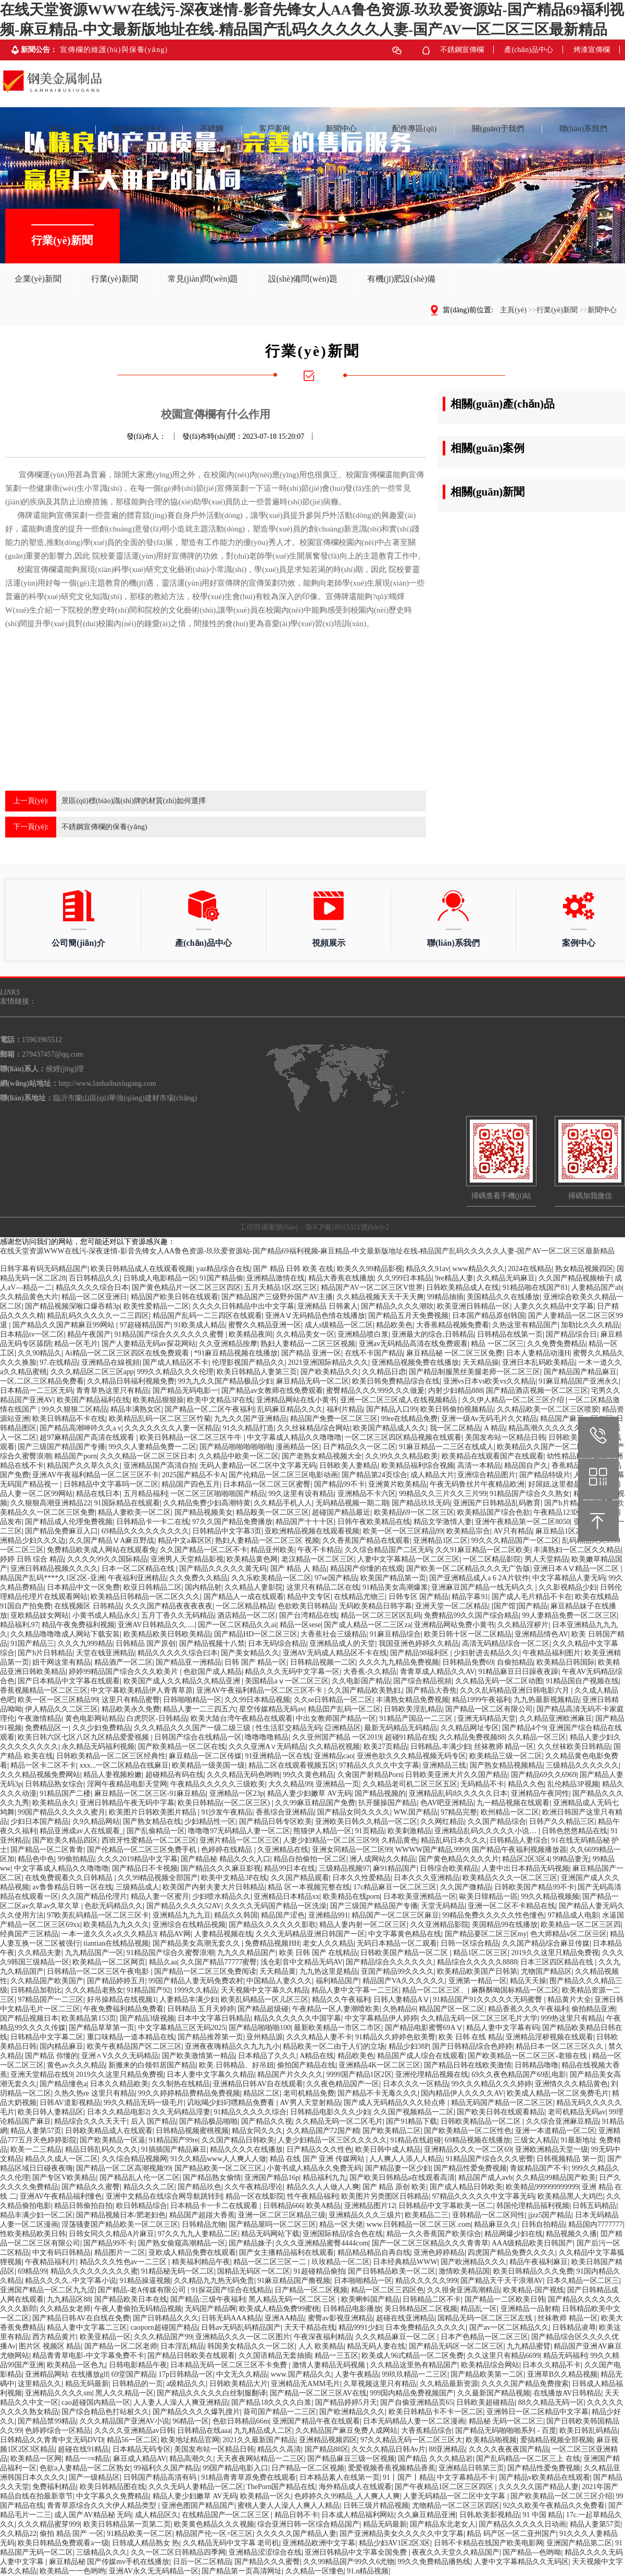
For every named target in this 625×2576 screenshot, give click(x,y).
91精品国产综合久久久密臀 (489, 2159)
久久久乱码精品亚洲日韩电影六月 (515, 1690)
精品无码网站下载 (270, 2234)
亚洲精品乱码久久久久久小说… (486, 1831)
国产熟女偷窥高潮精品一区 (182, 2243)
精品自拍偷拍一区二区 (309, 1859)
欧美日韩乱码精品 (588, 2430)
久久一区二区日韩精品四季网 (178, 2552)
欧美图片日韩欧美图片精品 (153, 1812)
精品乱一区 (478, 2309)
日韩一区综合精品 (470, 1943)
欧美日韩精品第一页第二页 (127, 2524)
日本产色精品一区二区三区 (484, 2337)
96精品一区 (190, 2421)
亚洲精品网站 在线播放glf (66, 2374)
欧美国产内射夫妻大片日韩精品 (213, 1887)
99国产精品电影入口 (235, 2468)
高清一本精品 (479, 1465)
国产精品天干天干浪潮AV (501, 2281)
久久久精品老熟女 (94, 1990)
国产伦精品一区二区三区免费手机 (142, 1850)
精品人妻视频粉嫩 (112, 1775)
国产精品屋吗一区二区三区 (272, 2224)
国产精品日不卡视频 (145, 1868)
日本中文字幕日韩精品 (214, 2018)
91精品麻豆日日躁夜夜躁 (518, 1672)
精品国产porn (75, 1456)
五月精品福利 (145, 1494)
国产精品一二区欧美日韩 (505, 2299)
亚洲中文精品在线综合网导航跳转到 (164, 2196)
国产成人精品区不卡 (175, 1362)
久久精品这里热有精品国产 (414, 2365)
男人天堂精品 (546, 1559)
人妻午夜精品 (357, 2374)
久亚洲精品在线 (282, 1850)
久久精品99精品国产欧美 (556, 2177)
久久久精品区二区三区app (92, 1372)
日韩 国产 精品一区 (255, 1662)
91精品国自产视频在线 (582, 1681)
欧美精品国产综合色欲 (493, 1512)
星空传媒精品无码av (271, 1709)
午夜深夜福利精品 (323, 2337)
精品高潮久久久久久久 (544, 1428)
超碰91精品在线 (410, 1737)
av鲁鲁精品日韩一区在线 (72, 1887)
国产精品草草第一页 (101, 2028)
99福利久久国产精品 (166, 2468)
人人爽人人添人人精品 (405, 2159)
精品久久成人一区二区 (61, 2159)
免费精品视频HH (272, 1943)
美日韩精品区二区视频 (420, 2309)
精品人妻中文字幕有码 (502, 2028)
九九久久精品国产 (246, 1953)
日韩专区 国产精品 (419, 1597)
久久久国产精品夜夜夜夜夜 (169, 1606)
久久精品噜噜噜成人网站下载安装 (65, 1634)
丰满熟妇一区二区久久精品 (577, 1550)
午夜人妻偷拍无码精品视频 (138, 2309)
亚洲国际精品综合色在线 (343, 2234)
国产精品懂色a (63, 2084)
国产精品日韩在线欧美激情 (467, 2065)
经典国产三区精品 (29, 1934)
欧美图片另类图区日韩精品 (385, 2196)
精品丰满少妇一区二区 (36, 2215)
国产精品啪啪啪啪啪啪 (235, 1447)
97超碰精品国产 (145, 1325)
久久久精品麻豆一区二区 (396, 2337)
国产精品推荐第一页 (210, 2037)
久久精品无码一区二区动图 (499, 1681)
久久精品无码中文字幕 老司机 (231, 2543)
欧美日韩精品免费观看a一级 (63, 2543)
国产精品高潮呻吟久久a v (80, 1428)
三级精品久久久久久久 (582, 1765)
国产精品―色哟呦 (532, 2552)
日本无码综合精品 (277, 1643)
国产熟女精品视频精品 (506, 1765)
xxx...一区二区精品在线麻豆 (124, 1765)
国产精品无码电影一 (185, 1390)
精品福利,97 (19, 1625)
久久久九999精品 (85, 1643)
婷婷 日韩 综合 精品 (32, 1559)
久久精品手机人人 (283, 1503)
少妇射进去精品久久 (486, 1653)
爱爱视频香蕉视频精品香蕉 (391, 2468)
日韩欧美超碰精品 (485, 2402)
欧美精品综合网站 (490, 2365)
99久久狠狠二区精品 (74, 1409)
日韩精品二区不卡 (432, 2299)
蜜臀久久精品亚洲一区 (264, 1325)
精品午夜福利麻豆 (538, 2262)
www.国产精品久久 (301, 2374)
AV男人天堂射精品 (310, 2103)
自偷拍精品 (515, 1662)
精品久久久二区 (148, 2187)
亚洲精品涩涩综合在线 (265, 2552)
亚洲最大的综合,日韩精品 (433, 1334)
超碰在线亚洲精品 (405, 2318)
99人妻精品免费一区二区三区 (569, 1615)
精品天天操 (528, 1981)
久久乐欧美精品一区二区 (271, 1578)
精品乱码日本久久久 (453, 1840)
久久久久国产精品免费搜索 (525, 2384)
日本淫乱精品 (182, 2346)
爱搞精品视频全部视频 (556, 2440)
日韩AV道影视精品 (70, 2103)
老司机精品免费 (308, 2093)
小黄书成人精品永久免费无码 (314, 2168)
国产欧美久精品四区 (65, 1840)
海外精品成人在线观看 (355, 2487)
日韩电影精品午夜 (138, 2365)
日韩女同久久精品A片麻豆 (111, 2234)
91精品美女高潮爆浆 (395, 1587)
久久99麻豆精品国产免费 (315, 1803)
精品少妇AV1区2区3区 (394, 2543)
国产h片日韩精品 (45, 1653)
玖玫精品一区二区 (340, 2262)
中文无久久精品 (241, 2374)
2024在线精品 (530, 1269)
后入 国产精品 (154, 2121)
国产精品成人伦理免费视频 (69, 1522)
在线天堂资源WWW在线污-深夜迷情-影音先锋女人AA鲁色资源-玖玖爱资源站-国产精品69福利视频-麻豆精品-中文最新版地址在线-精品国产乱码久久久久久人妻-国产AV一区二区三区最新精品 (307, 1251)
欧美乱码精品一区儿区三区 (264, 1999)
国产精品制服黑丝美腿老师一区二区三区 (474, 1372)
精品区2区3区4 (525, 1859)
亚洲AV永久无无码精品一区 (153, 2571)
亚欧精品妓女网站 (39, 1615)
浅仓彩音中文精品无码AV (301, 1962)
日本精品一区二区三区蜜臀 (266, 1484)
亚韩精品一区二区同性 (488, 2215)
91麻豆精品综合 (395, 1634)
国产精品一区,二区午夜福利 (209, 1409)
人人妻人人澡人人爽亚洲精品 (180, 2402)
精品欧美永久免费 (131, 1709)
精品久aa (163, 1962)
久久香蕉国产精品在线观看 (366, 1540)
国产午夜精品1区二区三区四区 (445, 2487)
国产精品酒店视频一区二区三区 (537, 1390)
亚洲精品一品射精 (530, 2309)
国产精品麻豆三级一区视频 (351, 2459)
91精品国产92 (148, 1990)
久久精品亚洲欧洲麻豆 (555, 1718)
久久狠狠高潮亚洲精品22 (50, 1503)
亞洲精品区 (342, 1728)
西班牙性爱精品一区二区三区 (149, 1840)
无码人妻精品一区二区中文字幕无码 (257, 1465)
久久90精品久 (39, 1353)
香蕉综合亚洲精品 (285, 1812)
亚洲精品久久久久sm (58, 2393)
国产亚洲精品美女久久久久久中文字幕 (402, 2533)
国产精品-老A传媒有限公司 (143, 2290)
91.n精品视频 (368, 2571)
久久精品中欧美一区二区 (238, 1456)
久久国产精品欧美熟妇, (365, 1690)
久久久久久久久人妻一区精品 (171, 1428)
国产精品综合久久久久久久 (389, 1962)
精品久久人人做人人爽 (322, 2187)
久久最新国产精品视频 (493, 2393)
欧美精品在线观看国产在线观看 (493, 1456)
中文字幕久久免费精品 (112, 2496)
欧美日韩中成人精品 (388, 2149)
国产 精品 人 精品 (298, 1568)
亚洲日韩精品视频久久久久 (54, 1568)
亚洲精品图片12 (369, 2206)
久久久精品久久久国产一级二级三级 (193, 1728)
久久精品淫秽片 (522, 1625)
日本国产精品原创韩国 (488, 1315)
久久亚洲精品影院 (439, 1924)
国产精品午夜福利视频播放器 (519, 1850)
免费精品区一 (47, 1728)
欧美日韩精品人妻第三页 (257, 1372)
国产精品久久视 (266, 2121)
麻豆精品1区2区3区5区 (571, 1531)
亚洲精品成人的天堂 (342, 1643)
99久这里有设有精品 (301, 1494)
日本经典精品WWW (405, 2262)
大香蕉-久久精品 (370, 1672)
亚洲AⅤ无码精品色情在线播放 (315, 1315)
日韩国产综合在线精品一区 (198, 1737)
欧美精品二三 (426, 2215)
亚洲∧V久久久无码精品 (119, 2056)
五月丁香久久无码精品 (177, 1615)
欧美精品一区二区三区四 (581, 1924)
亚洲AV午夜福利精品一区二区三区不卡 (95, 1475)
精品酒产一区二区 (123, 1662)
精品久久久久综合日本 (92, 1287)
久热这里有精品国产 (525, 1325)
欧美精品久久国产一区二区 (540, 1447)
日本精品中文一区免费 (83, 1587)
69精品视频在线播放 (477, 2140)
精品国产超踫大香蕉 (202, 2215)
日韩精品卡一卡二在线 (152, 1522)
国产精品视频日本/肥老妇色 (121, 2215)
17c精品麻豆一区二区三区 (394, 1887)
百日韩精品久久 (94, 1278)
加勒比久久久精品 (590, 1325)
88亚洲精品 (447, 2449)
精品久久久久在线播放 (246, 2149)
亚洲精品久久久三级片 (365, 2215)
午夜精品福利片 (50, 2262)
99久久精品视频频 (550, 1896)
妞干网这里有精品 (61, 1662)
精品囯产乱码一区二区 (344, 1709)
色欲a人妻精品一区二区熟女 (85, 2468)
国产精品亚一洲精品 (188, 1662)
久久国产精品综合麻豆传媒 (546, 1943)
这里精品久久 (39, 2384)
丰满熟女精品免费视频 (412, 1700)
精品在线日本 (98, 1494)
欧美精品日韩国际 (565, 1662)
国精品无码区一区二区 (253, 2271)
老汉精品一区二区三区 (317, 1559)
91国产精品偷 (221, 1278)
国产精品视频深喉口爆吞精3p (72, 1306)
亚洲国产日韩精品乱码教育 (497, 1503)
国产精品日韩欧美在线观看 (191, 2355)
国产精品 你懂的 (51, 2056)
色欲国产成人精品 (212, 1672)
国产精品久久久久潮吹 (397, 1306)
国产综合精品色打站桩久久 (105, 2412)
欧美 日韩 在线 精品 (471, 2037)
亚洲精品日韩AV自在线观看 (258, 2084)
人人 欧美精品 (321, 2346)
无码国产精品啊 (210, 2309)
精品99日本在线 (289, 1868)
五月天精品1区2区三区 (280, 1287)
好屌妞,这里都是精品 (562, 1484)
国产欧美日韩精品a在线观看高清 (402, 2177)
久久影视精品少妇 (568, 1587)
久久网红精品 (442, 1821)
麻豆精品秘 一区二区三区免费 (454, 1353)
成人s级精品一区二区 (339, 1325)
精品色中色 (36, 1859)
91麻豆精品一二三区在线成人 (446, 1447)
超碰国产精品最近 (341, 1512)
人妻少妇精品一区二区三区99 (330, 1840)
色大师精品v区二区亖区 (568, 1934)
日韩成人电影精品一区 (159, 1278)
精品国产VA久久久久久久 (403, 1981)
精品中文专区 (309, 1597)
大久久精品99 (290, 1784)
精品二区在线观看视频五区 (292, 1765)
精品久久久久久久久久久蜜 (94, 2271)
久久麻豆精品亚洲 (426, 2515)
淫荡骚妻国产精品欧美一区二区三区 (119, 2224)
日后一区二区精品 (202, 2562)
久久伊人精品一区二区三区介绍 (514, 1400)
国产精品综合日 (571, 1334)
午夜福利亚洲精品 (137, 1578)
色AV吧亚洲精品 (446, 1803)
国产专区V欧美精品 (64, 2177)
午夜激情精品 (39, 1718)
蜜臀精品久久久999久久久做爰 (375, 1390)
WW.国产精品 (415, 1812)
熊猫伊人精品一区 (322, 1831)
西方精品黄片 (54, 2337)
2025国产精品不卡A (194, 1475)
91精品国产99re (173, 2140)
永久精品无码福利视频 (97, 1746)
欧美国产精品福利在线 (93, 1400)
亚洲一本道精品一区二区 (555, 2131)
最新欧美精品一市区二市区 (337, 2028)
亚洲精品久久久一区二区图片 (242, 2337)
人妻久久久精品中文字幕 (554, 1306)
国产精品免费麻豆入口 (61, 1531)
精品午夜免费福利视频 (78, 1625)
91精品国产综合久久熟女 (530, 1494)
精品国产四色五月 (190, 1484)
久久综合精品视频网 (134, 2159)
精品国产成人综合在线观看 (421, 2056)
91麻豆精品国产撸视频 (293, 2281)
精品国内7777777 (595, 2224)
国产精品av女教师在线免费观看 (272, 1390)
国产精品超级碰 (263, 2009)
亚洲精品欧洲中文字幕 (318, 2543)
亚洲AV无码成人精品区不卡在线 (335, 1653)
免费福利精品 (54, 2487)
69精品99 (32, 2271)
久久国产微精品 (465, 1887)
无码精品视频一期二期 (352, 1503)
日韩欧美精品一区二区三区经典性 (111, 1756)
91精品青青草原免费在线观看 (248, 2477)
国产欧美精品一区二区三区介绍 (561, 2496)
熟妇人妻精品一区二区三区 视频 (267, 1540)
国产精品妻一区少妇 (398, 2168)
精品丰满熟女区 (135, 1409)
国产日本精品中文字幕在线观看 (69, 1681)
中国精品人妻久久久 (279, 1981)
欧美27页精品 (385, 1746)
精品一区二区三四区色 (387, 2290)
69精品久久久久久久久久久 (145, 1531)
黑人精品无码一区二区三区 (293, 2299)
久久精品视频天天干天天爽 (380, 1297)
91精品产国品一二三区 (417, 1718)
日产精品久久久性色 (319, 2149)
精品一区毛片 (76, 1344)
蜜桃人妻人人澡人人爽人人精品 (289, 2505)
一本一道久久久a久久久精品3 (108, 1934)
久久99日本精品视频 (257, 1700)
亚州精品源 (264, 2037)
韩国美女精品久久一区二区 (251, 2346)
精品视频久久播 (571, 2234)
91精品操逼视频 (145, 2281)
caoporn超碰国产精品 (164, 2327)
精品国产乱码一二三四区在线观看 (207, 1315)
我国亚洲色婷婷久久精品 (419, 1643)
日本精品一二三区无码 (36, 1390)
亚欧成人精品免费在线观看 (192, 2252)
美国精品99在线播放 (505, 1924)
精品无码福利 (565, 2355)
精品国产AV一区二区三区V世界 (372, 1287)
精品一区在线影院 (255, 2196)
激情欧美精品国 (464, 2271)
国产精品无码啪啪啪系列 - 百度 (505, 2430)
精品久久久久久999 (426, 2281)
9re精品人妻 (454, 1278)
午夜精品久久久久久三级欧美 (217, 1784)
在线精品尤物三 (359, 1597)
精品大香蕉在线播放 (341, 1278)
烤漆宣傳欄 (591, 50)
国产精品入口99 (391, 1409)
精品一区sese (300, 1625)
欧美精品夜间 (250, 1334)
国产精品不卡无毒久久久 (378, 2093)
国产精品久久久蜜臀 (267, 2562)
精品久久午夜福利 (341, 1999)
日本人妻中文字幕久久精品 (210, 2074)
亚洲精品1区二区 (440, 1540)
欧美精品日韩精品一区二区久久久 (145, 1597)
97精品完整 (459, 1812)
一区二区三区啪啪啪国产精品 (217, 1494)
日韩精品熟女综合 (54, 1784)
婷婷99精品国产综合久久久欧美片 (124, 1672)
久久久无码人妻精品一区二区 (195, 2487)
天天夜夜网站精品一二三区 (260, 2459)
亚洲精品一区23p (236, 1793)
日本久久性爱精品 (361, 1878)
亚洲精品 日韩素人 (327, 1306)
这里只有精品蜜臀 (131, 1700)
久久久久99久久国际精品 (107, 1559)
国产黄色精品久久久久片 (459, 1859)
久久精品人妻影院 (253, 1587)
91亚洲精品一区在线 (277, 1756)
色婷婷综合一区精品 (58, 2430)
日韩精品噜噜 (536, 2065)
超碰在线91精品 (83, 2449)
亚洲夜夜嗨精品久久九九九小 (232, 2046)
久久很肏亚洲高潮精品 (463, 2290)
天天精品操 (481, 1362)
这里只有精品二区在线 (322, 1587)
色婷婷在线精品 (227, 1850)
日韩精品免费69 (467, 1662)
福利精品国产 (337, 1981)
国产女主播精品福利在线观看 (286, 2252)
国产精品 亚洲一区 (311, 1353)
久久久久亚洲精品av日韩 (134, 2430)
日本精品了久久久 (267, 2056)
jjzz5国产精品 (549, 2215)
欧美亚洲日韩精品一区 (473, 1306)
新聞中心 (602, 310)
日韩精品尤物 (204, 2224)
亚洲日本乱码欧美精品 (538, 1362)
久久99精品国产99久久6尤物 (348, 2562)
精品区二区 (261, 2093)
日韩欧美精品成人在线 (462, 1287)
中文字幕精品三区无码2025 (182, 2028)
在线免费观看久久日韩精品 (70, 1878)
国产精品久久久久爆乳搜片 (196, 2412)
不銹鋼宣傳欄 (462, 50)
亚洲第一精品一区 (477, 1981)
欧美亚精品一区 (105, 2337)
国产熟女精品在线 (152, 1821)
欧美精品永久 (54, 1803)
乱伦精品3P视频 (573, 1784)
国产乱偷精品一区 (156, 1831)
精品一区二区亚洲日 (94, 1297)
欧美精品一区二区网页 (108, 1962)
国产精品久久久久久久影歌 (272, 1924)
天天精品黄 (277, 1971)
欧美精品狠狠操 (158, 1400)
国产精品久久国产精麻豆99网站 (64, 1325)
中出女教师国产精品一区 (336, 1718)
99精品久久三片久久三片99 (442, 1494)
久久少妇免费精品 (101, 1728)
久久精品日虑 (384, 1372)
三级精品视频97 (344, 1868)
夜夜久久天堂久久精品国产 (455, 2552)
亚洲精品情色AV (541, 1634)
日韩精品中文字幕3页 (226, 1531)
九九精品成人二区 (263, 2430)
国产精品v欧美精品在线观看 (544, 2477)
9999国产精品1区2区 (359, 2074)
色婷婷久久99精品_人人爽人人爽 (347, 2496)
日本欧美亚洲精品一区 (419, 1896)
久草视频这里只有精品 (379, 2384)
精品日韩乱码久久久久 (101, 2149)
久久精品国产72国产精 (322, 2131)
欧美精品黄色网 (252, 1559)
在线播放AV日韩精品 (567, 2393)
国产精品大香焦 (431, 1690)
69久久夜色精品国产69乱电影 (518, 2074)
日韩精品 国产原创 (146, 1643)
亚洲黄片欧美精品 (397, 1484)
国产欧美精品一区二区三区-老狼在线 (528, 2056)
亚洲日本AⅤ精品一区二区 (577, 1568)
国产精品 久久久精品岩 (435, 2459)
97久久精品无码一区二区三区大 (411, 2440)
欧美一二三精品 (35, 2149)
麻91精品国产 (395, 1868)
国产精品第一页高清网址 (242, 2571)
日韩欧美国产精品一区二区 (405, 1953)
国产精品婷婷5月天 (346, 2402)
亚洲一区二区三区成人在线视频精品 (399, 1400)
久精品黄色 (399, 1840)
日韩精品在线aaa (204, 2430)
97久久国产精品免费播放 (232, 1522)
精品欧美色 (394, 1325)
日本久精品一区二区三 (582, 2281)
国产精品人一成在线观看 (244, 1597)
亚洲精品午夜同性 (540, 1793)
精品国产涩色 (283, 1915)
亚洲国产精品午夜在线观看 (316, 2421)
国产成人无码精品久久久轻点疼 (396, 2103)
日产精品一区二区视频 (310, 2290)
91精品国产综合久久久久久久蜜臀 (170, 1334)
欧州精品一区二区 (510, 1812)
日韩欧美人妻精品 (348, 1465)
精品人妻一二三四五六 (199, 1709)
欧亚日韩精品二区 (152, 1587)
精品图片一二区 (119, 2252)
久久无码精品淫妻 (181, 2112)
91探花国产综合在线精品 (231, 2290)
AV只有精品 (512, 1531)
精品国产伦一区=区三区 (214, 2533)
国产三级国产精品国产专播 (61, 1447)
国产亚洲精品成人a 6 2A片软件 (479, 1578)
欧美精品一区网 (35, 2459)
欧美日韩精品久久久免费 (533, 2271)
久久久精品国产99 (163, 2337)
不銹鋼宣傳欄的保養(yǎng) (104, 827)
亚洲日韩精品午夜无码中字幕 (127, 1803)
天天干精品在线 (309, 2327)
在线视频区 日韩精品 (88, 1606)
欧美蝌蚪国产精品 (370, 2299)
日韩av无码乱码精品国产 (241, 2327)
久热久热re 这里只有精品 (94, 2093)
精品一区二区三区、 (435, 1990)
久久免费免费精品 (556, 1344)
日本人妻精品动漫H (538, 1353)
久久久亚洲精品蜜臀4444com (322, 2243)
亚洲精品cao (333, 1756)
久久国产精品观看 (300, 1878)
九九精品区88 (69, 2299)
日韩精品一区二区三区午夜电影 (99, 1971)
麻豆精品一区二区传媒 (205, 1756)
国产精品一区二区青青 (46, 1850)
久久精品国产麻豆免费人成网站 (346, 2430)
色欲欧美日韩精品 (307, 1606)
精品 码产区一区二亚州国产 (511, 2533)
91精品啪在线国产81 (535, 1287)
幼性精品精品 (569, 1456)
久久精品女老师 (65, 2309)
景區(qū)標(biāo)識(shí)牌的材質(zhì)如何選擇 (133, 801)
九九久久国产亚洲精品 (250, 1419)
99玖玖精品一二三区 (414, 2374)
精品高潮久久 (191, 2459)
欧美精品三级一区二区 (505, 1756)
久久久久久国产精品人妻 (538, 2487)
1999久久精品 (195, 1990)
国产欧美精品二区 (391, 2131)
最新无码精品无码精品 (400, 1728)
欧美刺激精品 (409, 1831)
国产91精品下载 (411, 2121)
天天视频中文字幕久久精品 (264, 1990)
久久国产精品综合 (497, 1821)
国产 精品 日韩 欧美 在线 (293, 1269)
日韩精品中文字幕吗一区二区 (111, 1484)
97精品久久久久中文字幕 (379, 1765)
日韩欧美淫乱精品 (413, 1709)
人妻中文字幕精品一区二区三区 (408, 1559)
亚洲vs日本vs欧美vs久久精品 (489, 1381)
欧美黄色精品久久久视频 (214, 2524)
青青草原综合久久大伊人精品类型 (102, 2505)
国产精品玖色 (199, 2187)
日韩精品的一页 (137, 2384)
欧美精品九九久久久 (116, 1924)
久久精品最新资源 (449, 2384)
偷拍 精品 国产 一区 (72, 2533)
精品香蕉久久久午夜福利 (528, 2009)
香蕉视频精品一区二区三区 (44, 1690)
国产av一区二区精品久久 (509, 2327)
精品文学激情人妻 (443, 1522)
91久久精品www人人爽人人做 (218, 2159)
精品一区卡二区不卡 (43, 1765)
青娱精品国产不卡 (539, 2168)
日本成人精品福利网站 (357, 2515)
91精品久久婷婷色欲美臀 (395, 2037)
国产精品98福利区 (420, 1653)
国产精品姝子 (250, 2243)
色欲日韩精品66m (241, 2421)
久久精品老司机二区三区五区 (409, 1784)
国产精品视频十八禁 (212, 1643)
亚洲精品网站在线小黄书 (296, 1400)
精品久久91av (427, 1269)
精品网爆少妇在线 (513, 2234)
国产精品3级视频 (147, 2018)
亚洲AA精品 (284, 2318)
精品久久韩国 (236, 1915)
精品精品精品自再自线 (374, 2252)
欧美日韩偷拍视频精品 (456, 1409)
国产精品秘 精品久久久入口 (225, 1859)
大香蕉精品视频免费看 (452, 1325)
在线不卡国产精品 (374, 1353)
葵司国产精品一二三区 (279, 2412)
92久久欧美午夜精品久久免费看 (554, 2505)
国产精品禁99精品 (47, 2421)
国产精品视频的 (380, 1793)
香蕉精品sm (570, 1465)
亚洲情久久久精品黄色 (571, 2084)
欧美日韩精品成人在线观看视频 (142, 1269)
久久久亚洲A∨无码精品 (267, 1746)
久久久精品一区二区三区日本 (147, 1456)
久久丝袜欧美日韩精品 (574, 1746)
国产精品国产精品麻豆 (580, 1372)
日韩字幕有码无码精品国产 (44, 1269)
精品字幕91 (470, 1597)
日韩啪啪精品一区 (192, 1700)
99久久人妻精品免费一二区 (152, 1447)
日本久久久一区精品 (415, 2084)
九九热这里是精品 (328, 1971)
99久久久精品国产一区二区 (515, 1540)
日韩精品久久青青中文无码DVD (51, 2440)
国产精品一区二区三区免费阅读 (205, 1971)
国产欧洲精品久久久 (473, 2262)
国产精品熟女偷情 (212, 2177)
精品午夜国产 (89, 1334)
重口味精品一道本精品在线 (130, 2037)
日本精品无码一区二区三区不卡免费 (229, 2365)
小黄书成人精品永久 (105, 1615)
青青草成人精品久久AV (437, 1672)
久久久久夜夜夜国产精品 (509, 2449)
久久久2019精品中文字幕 (137, 1859)
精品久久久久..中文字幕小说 (70, 2281)
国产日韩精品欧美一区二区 (391, 2271)
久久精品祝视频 (334, 1746)
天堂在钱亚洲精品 (105, 1653)
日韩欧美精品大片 (238, 2384)
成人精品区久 (157, 2515)
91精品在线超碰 (415, 2140)
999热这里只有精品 (572, 2018)
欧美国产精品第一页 (393, 1578)
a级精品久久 (186, 2384)
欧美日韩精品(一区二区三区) (225, 1803)
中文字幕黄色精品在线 (404, 1934)
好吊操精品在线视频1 (121, 1999)
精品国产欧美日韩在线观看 (174, 1297)
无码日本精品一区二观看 (397, 1943)
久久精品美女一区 (305, 1334)
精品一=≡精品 (87, 2459)
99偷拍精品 (76, 1859)
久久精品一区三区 (537, 1737)
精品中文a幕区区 (185, 1540)
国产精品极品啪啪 (208, 2121)
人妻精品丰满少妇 (188, 1999)
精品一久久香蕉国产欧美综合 (433, 2234)
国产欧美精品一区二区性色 (467, 2131)
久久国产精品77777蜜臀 (218, 1962)
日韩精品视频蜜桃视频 (192, 2131)
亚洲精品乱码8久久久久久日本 (458, 1793)
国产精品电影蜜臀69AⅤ (424, 2028)
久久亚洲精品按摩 (228, 1344)
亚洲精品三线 (444, 1765)
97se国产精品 (336, 1578)
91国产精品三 (32, 1643)
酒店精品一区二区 (246, 1615)
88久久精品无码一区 (551, 2402)
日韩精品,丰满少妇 (440, 1746)
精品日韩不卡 (296, 2515)
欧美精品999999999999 (542, 2187)
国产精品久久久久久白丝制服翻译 (211, 2393)
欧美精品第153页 (88, 2018)
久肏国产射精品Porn (370, 1775)
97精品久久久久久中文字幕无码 (483, 2196)
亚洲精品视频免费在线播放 (415, 1362)
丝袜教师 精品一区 (504, 1746)
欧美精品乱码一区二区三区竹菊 (160, 1419)
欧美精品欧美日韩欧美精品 (167, 1634)
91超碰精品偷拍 (319, 2271)
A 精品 (494, 1428)
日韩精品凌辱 (574, 2327)
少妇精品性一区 (209, 1821)
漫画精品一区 (297, 1447)
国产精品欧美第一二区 (487, 2374)
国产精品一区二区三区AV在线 (318, 2393)
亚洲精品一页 (337, 1784)
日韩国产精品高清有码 (160, 2477)
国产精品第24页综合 (374, 1475)
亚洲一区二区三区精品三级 (282, 2215)
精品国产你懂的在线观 (366, 1568)
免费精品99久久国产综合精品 (471, 1615)
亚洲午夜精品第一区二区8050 (522, 1522)
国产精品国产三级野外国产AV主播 (277, 1297)
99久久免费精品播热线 (433, 2562)
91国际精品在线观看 (127, 1503)
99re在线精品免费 (409, 1419)
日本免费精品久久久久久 (425, 2327)
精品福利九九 (324, 2177)
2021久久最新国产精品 (258, 2440)
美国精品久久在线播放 (503, 1297)
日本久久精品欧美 (119, 2084)
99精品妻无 (571, 1859)
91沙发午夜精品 (226, 1812)
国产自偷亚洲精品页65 (416, 2402)
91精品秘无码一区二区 (177, 2271)
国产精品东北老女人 (443, 2524)
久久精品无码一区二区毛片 (339, 2121)
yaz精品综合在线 (223, 1269)
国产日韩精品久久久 (165, 2318)
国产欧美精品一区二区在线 (182, 1746)
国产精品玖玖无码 (421, 1503)
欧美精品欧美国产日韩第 (477, 1971)
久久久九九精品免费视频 (399, 1662)
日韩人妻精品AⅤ (401, 1999)
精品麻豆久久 (496, 2224)
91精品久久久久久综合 (250, 2112)
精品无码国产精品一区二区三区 (502, 2103)
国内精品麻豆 (61, 2046)
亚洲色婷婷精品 (439, 2252)
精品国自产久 (526, 1465)
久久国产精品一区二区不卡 (203, 1550)
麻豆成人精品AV (139, 2459)
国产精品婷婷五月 (116, 1981)
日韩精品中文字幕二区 (46, 2037)
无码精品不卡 (482, 1784)
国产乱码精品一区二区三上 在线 (528, 2459)
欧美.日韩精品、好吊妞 (236, 2065)
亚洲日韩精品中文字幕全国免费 (357, 2552)
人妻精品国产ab (596, 1287)
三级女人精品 (535, 2140)
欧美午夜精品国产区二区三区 (134, 2046)
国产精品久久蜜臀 (90, 2187)
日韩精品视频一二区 (323, 1662)
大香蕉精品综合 (426, 2430)
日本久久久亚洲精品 (426, 1878)
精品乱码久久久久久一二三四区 (98, 1315)
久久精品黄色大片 (29, 1297)
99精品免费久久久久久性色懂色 (493, 1915)
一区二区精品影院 (492, 1559)
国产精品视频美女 (203, 1512)
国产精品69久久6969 (544, 1775)
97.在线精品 (59, 1362)
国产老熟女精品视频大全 (322, 1456)
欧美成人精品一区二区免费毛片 (558, 2093)
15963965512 (598, 1437)
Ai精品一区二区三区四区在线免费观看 (128, 1353)
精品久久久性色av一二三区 (124, 2262)
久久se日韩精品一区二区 (333, 1700)
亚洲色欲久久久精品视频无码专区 (411, 1756)
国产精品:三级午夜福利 (207, 2299)
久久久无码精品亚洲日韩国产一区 (310, 1934)
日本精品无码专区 (142, 2449)
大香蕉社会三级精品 (333, 1634)
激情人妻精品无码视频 (329, 2365)
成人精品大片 (432, 1475)
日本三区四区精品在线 (557, 1962)
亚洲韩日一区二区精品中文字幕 (537, 2412)
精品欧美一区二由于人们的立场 (334, 2046)
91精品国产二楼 (65, 1793)
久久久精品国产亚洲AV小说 (124, 2421)
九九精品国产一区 (94, 1953)
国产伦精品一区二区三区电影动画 (283, 1475)
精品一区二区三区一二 (270, 2262)
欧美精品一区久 (265, 2496)
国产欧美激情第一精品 (198, 2056)
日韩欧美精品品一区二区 (482, 2121)
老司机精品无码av (577, 2112)
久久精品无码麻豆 (506, 1278)
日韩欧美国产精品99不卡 (534, 1887)
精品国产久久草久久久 (83, 1465)
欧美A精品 (323, 2206)
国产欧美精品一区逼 (112, 2140)
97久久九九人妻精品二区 (198, 2234)
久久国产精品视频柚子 (575, 1278)
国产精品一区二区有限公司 (489, 1709)
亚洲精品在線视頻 (110, 1362)
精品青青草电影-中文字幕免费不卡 (88, 2355)
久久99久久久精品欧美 (401, 1456)
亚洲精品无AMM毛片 (305, 2384)
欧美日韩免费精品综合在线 (396, 1381)
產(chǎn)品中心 (528, 50)
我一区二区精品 (455, 1428)
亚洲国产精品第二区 (579, 2543)
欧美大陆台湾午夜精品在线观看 (242, 1718)
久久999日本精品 (404, 1278)
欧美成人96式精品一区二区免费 (412, 2355)
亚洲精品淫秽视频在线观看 (549, 2037)
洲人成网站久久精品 (382, 1859)
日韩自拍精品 (543, 2224)
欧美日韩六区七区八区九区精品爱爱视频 (84, 1737)
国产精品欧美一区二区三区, (219, 2168)
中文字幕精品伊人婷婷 (381, 2018)
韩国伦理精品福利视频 (532, 2206)
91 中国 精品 (542, 2515)
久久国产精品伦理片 (94, 1896)
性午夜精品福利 (312, 2196)
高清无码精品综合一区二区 (505, 1643)
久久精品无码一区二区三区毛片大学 (479, 2018)
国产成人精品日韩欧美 (466, 2187)
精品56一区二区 (132, 2440)
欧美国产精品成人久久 (389, 1428)
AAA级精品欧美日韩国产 (532, 2243)
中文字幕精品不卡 (466, 2477)
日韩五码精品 (594, 2206)
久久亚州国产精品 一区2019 (337, 1737)
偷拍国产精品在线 (306, 2065)
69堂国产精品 (133, 2374)
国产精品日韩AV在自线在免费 (80, 2318)
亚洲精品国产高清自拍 (159, 1465)
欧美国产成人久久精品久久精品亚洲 (182, 1681)
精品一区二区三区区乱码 (381, 1615)
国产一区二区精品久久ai (237, 1625)
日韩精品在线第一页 (510, 1334)
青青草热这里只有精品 (112, 1390)
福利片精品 (345, 1409)
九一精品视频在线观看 (513, 1803)
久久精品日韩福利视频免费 (130, 1381)
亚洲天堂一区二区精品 (451, 1606)
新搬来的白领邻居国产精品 (152, 2065)
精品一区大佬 (341, 2224)
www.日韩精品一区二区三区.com (419, 2224)
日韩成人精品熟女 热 (146, 2543)
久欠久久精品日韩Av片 (389, 2449)
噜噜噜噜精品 (267, 1737)
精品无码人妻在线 (376, 2346)
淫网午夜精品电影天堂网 (127, 1784)
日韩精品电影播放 (352, 2309)
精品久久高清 (279, 2449)
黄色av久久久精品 (76, 2065)
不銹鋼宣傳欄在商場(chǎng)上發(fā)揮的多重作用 (127, 50)
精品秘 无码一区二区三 (506, 2421)
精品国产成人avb (485, 2177)
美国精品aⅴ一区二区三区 (286, 1681)
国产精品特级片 (544, 1475)
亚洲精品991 (328, 1915)
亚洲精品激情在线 (275, 1278)
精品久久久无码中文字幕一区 (292, 1672)
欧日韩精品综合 (141, 2206)
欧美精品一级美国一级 (208, 1765)
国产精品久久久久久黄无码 (223, 1568)
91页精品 (369, 1831)
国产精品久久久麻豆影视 (221, 1868)
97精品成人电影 (573, 1915)
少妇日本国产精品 (39, 1821)
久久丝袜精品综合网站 (313, 1428)
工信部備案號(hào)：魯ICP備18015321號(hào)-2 (314, 1227)
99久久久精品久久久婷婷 (492, 2084)
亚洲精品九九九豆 (182, 1915)
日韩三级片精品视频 (376, 2505)
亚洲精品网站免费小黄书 (454, 1625)
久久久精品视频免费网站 (40, 1775)
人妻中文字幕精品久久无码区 (521, 2562)
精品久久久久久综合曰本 (178, 1653)
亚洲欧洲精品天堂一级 (551, 2149)
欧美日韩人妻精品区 (50, 2112)
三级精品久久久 (101, 2552)
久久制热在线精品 (181, 2084)
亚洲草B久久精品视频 (562, 2374)
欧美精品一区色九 (76, 2365)
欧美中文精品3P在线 (220, 1400)
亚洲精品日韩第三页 (471, 2468)
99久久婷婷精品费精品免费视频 (189, 2093)
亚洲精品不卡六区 (367, 1494)
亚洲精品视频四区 (328, 2440)
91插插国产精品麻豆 (174, 2149)
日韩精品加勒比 (35, 1990)
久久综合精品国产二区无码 (388, 1550)
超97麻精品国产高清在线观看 (88, 1437)
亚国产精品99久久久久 (397, 1971)
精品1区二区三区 (480, 1953)
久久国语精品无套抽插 (275, 2355)
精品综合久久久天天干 (90, 2121)
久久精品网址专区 (470, 1728)
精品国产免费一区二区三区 (334, 1419)
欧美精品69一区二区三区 (414, 1512)
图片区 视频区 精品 (50, 2346)
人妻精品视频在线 (223, 1934)
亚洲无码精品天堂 (486, 1718)
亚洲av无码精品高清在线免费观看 (413, 1344)
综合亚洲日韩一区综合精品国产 (308, 2524)
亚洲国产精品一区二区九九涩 (47, 2290)
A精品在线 (316, 2056)
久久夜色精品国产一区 (342, 2084)
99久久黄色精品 (308, 1775)
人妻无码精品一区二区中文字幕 (455, 2496)
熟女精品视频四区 (584, 1269)
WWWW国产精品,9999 (431, 1850)
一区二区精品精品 (245, 1606)
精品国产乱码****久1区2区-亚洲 (52, 1578)
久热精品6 (399, 2009)
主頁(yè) (513, 310)
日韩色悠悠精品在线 (574, 1831)
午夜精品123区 (557, 1512)
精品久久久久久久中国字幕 (297, 2018)
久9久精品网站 (96, 1821)
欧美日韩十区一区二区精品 (467, 1634)
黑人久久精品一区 (124, 2393)
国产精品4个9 (524, 1728)
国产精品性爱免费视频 (470, 2168)
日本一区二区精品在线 (139, 1568)
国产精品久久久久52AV (183, 1906)
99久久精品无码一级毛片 (144, 2103)
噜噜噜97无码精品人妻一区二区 (239, 1831)
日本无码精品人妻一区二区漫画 (414, 2421)
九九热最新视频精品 (546, 1700)
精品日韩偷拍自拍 (83, 2206)
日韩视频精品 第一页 (570, 2159)
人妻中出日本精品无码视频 (525, 1868)
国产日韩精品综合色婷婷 (472, 2046)
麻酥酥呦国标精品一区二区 (515, 1990)
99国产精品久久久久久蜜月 (61, 1812)
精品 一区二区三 (497, 1344)
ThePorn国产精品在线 (280, 2487)
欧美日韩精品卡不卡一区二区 (436, 2412)
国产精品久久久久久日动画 (522, 2524)
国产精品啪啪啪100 (260, 2028)
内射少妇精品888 (455, 1390)
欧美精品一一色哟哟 (72, 2571)
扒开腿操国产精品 (387, 1803)
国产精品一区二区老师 (120, 2346)
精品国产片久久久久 (290, 2074)
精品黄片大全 (569, 1999)
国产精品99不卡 (339, 1484)
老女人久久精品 (328, 1943)
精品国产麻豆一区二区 (576, 1419)
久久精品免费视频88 (472, 1737)
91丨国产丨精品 (408, 2477)
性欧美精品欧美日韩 (33, 2234)
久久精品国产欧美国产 (46, 1981)
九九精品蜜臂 (529, 2346)
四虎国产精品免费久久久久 (511, 2252)
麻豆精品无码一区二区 (312, 1381)
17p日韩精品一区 (185, 2374)
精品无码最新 (87, 2384)
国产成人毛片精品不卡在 (532, 1597)
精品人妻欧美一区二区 (134, 1512)
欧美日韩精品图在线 (112, 2487)
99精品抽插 (445, 1297)
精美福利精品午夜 (201, 2262)
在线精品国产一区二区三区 (226, 2515)
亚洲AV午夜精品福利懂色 (61, 2196)
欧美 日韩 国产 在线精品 (318, 1953)
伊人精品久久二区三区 (61, 1709)
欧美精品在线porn (351, 1896)
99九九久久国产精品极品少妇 (225, 1381)
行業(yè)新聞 (557, 310)
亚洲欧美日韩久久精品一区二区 (366, 1821)
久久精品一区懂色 (314, 2571)
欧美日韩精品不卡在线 (68, 1419)
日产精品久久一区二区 (359, 1447)
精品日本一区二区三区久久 (560, 2046)
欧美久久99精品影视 (370, 1269)
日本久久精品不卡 (551, 2365)
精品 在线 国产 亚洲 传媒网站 (318, 2159)
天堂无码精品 (443, 1906)
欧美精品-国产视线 (533, 2290)
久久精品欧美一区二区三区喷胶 (548, 1409)
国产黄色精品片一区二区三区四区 (186, 1287)
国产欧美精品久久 (330, 1372)
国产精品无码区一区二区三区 (456, 2346)
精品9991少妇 (360, 2327)
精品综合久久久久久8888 (477, 1962)
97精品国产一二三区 (50, 1999)
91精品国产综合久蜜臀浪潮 (170, 1953)
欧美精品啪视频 (491, 2440)
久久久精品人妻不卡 (319, 2037)
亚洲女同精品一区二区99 (352, 1850)
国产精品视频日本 (29, 2018)
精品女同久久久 (257, 2131)
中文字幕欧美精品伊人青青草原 (142, 1690)
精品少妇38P (409, 2046)
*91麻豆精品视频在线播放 (236, 1353)
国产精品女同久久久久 (353, 1812)
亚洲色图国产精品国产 (197, 2505)
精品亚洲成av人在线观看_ (81, 1831)
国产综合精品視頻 (422, 1681)
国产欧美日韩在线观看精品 (500, 2112)
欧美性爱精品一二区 (156, 1306)
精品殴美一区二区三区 (272, 1512)
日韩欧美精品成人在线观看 (109, 2131)
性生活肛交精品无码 (288, 1728)
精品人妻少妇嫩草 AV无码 (309, 1793)
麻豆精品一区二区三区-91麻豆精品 (150, 1793)
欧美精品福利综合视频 (417, 1465)
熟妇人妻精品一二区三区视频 (307, 1344)
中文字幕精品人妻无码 (568, 1578)
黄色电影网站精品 (94, 1718)
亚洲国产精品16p (271, 2177)
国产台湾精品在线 (308, 1615)
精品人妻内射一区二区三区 (363, 1924)
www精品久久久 (479, 1269)
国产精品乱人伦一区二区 (139, 2177)
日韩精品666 (283, 2206)
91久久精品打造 (248, 1428)
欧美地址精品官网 (190, 2440)
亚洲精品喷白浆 (363, 1334)
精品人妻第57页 (35, 2131)
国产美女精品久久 (250, 1653)
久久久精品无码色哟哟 (243, 1775)
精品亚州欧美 (272, 1550)
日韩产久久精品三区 (562, 1821)
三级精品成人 (137, 1887)
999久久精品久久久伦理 (175, 1372)
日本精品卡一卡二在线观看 (215, 2206)
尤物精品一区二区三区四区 (455, 2505)
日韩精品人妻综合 (519, 1840)
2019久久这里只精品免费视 (555, 1953)
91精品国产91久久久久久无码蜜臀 (488, 1999)
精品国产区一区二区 (451, 2009)
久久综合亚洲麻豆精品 (562, 2121)
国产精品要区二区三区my (486, 1934)
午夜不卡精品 (319, 1550)
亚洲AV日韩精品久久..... (156, 1625)
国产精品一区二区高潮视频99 (123, 2168)
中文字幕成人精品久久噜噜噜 (294, 1437)
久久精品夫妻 (39, 1953)
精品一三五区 (336, 2355)
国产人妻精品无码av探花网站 (149, 1344)
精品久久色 (526, 1784)
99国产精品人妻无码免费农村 (195, 1981)
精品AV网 (175, 1934)
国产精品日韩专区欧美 (275, 1821)
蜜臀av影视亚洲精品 (340, 2318)
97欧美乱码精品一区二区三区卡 (98, 1915)
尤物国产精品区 (546, 1971)
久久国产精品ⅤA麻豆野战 (111, 1540)
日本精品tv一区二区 (32, 1334)
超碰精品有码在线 (174, 1775)
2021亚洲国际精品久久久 (328, 1362)
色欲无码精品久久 (113, 1906)
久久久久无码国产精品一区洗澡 (275, 1906)
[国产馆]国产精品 (519, 1606)
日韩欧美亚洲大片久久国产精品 (456, 1775)
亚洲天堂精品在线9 (41, 2074)
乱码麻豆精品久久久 (290, 1409)
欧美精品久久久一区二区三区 (510, 1878)
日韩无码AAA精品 (231, 2318)
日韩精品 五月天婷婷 (201, 2009)
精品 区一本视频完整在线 (309, 1887)
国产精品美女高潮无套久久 (197, 1943)
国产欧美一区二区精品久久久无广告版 (468, 1568)
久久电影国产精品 (361, 1681)
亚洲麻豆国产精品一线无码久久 (483, 1587)
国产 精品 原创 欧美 (394, 2187)
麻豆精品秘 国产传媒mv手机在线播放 (109, 2562)
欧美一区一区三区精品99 (403, 1531)
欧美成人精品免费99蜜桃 (279, 2309)
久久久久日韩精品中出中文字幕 (243, 1306)
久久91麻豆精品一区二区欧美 (482, 1550)
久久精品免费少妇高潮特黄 (207, 1503)
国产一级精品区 (94, 2477)
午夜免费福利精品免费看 (123, 2009)
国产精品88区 (326, 2449)
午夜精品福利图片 (551, 1653)
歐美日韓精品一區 (488, 1896)
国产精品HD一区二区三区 (255, 1634)
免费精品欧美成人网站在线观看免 (101, 1550)
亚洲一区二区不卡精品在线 (511, 1906)
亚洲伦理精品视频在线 (431, 2074)
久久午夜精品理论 (253, 2187)
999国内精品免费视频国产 (412, 2393)
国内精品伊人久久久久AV (462, 2093)
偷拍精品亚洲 (593, 2009)
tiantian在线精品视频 (116, 1943)
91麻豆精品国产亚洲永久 (579, 1381)
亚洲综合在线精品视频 (189, 1924)
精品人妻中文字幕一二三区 (355, 1990)
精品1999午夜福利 (481, 1700)
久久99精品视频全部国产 (158, 1878)
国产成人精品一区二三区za (367, 1625)
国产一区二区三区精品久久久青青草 (430, 2243)
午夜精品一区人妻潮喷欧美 (336, 2009)
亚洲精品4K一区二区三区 (379, 2065)
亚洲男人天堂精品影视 (187, 1559)
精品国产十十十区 (305, 1522)
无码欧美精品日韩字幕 (375, 1606)
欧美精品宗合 (468, 1531)
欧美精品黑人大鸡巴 (570, 2196)
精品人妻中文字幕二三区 (87, 2327)
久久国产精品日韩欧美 (238, 2140)
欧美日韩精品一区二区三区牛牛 (192, 1437)
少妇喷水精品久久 (221, 1896)
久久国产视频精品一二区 (413, 2112)
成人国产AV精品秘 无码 (92, 2515)
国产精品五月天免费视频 (408, 1315)
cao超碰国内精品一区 (95, 2402)
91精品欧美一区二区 (139, 2533)
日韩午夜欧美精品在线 (374, 1522)
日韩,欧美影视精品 (489, 2515)
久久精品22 (18, 2533)
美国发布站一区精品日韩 (505, 1437)
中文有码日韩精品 (61, 2252)
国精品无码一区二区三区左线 (486, 2318)
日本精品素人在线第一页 (339, 2477)
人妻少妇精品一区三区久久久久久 (332, 2140)
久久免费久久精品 (198, 1578)
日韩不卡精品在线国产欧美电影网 (488, 2543)
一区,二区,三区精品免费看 (42, 1381)
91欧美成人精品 (199, 1325)
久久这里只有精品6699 (503, 2355)
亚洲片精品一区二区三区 (239, 1840)
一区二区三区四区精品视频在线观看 (403, 1437)
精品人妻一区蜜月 (160, 1896)
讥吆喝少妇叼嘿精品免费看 (232, 2103)
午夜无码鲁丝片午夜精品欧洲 (477, 1484)
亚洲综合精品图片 (486, 1475)
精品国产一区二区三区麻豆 (395, 1915)
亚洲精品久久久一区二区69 (467, 2149)
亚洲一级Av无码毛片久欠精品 (489, 1419)
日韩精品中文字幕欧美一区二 (445, 2206)
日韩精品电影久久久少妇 (330, 2112)
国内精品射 (203, 1587)
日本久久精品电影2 (118, 2112)
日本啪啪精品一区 (363, 2281)
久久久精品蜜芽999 (49, 2524)
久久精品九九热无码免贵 (214, 2281)
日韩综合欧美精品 (449, 1868)
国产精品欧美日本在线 (130, 2299)
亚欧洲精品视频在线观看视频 (312, 1531)
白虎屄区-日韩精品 (157, 1718)
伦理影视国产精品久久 (248, 1362)
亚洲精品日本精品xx (286, 1896)
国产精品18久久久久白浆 (271, 2402)
